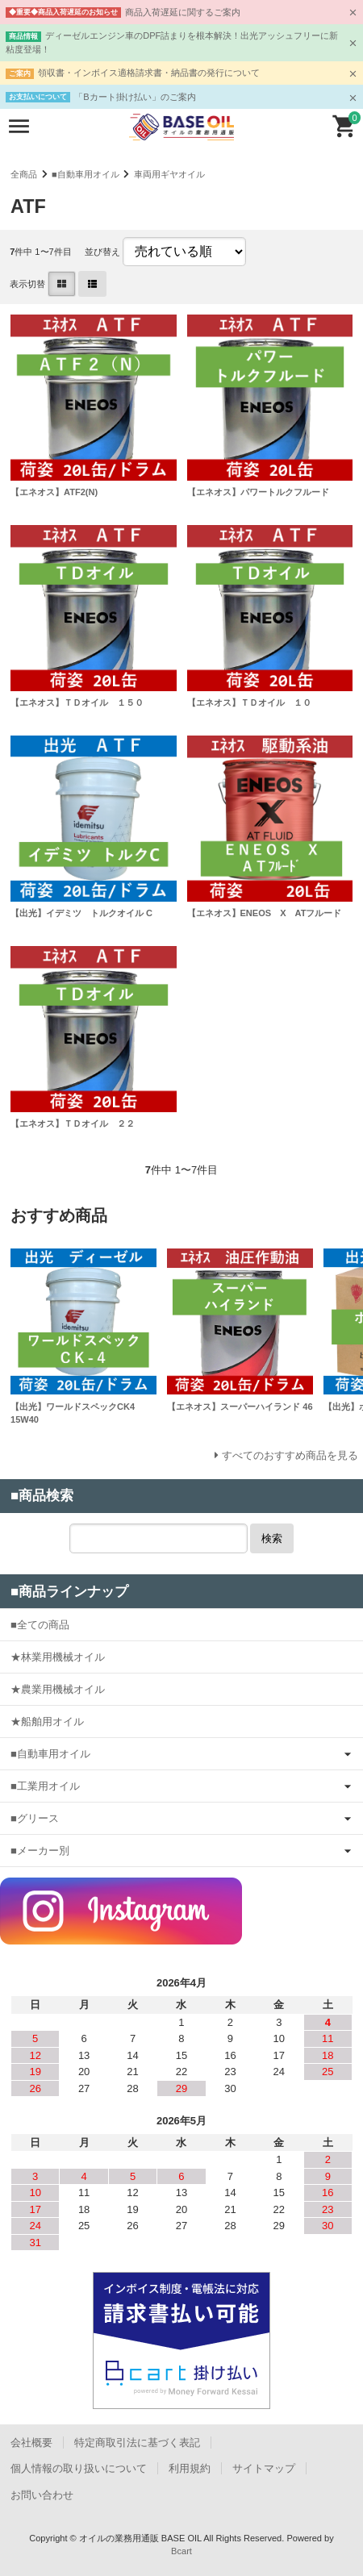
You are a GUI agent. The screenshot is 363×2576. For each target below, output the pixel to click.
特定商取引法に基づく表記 (137, 2442)
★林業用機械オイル (57, 1657)
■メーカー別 (39, 1850)
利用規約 (190, 2468)
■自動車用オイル (85, 174)
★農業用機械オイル (57, 1689)
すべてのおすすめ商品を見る (290, 1455)
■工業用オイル (45, 1786)
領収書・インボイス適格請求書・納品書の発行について (149, 72)
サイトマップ (263, 2468)
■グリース (34, 1818)
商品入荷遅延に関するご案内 (182, 12)
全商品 (23, 174)
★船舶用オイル (47, 1721)
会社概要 (31, 2442)
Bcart (181, 2551)
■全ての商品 (39, 1625)
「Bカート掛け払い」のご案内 (134, 97)
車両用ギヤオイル (169, 174)
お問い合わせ (41, 2495)
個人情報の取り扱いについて (78, 2468)
